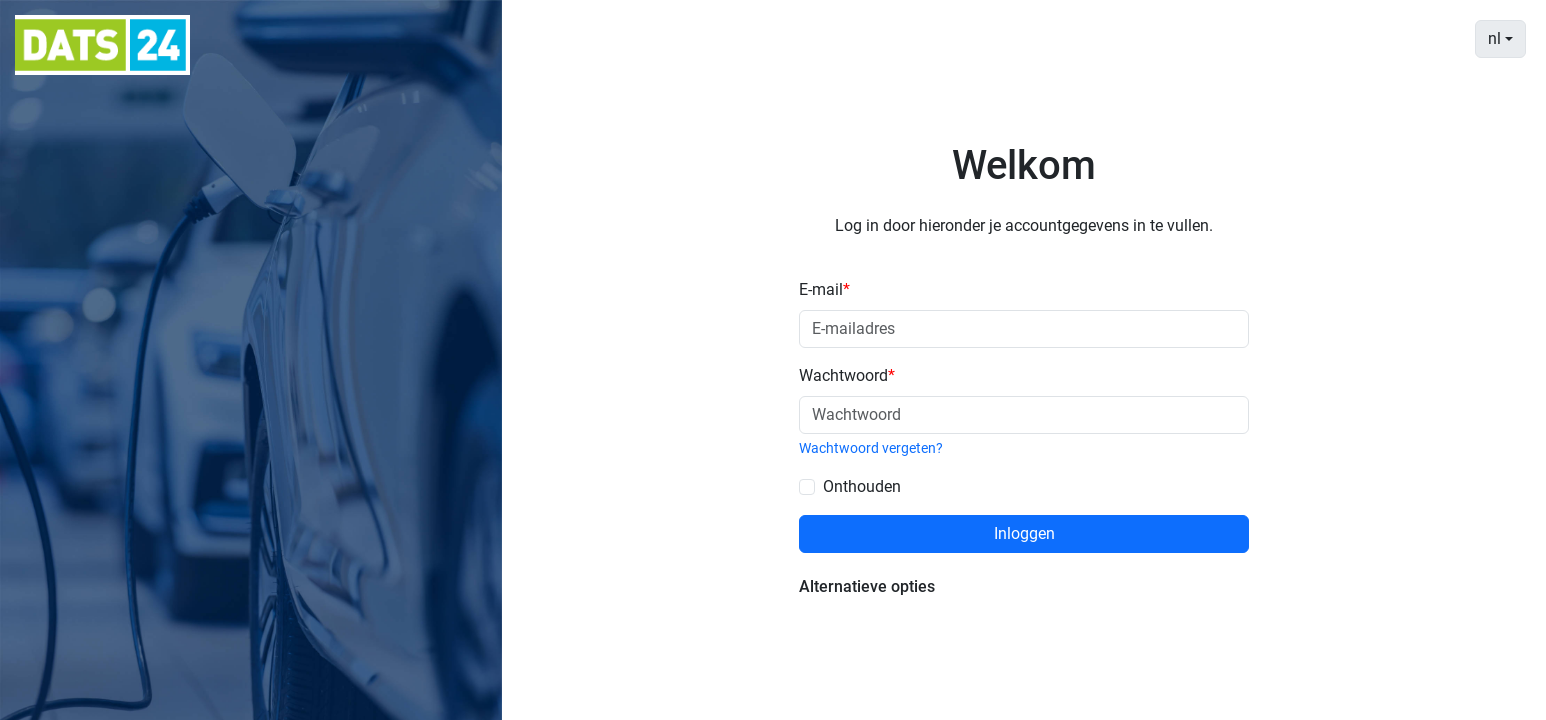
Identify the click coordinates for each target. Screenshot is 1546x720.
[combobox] (1500, 39)
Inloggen (1024, 533)
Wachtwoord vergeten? (871, 448)
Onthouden (862, 486)
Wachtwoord (847, 375)
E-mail (824, 289)
